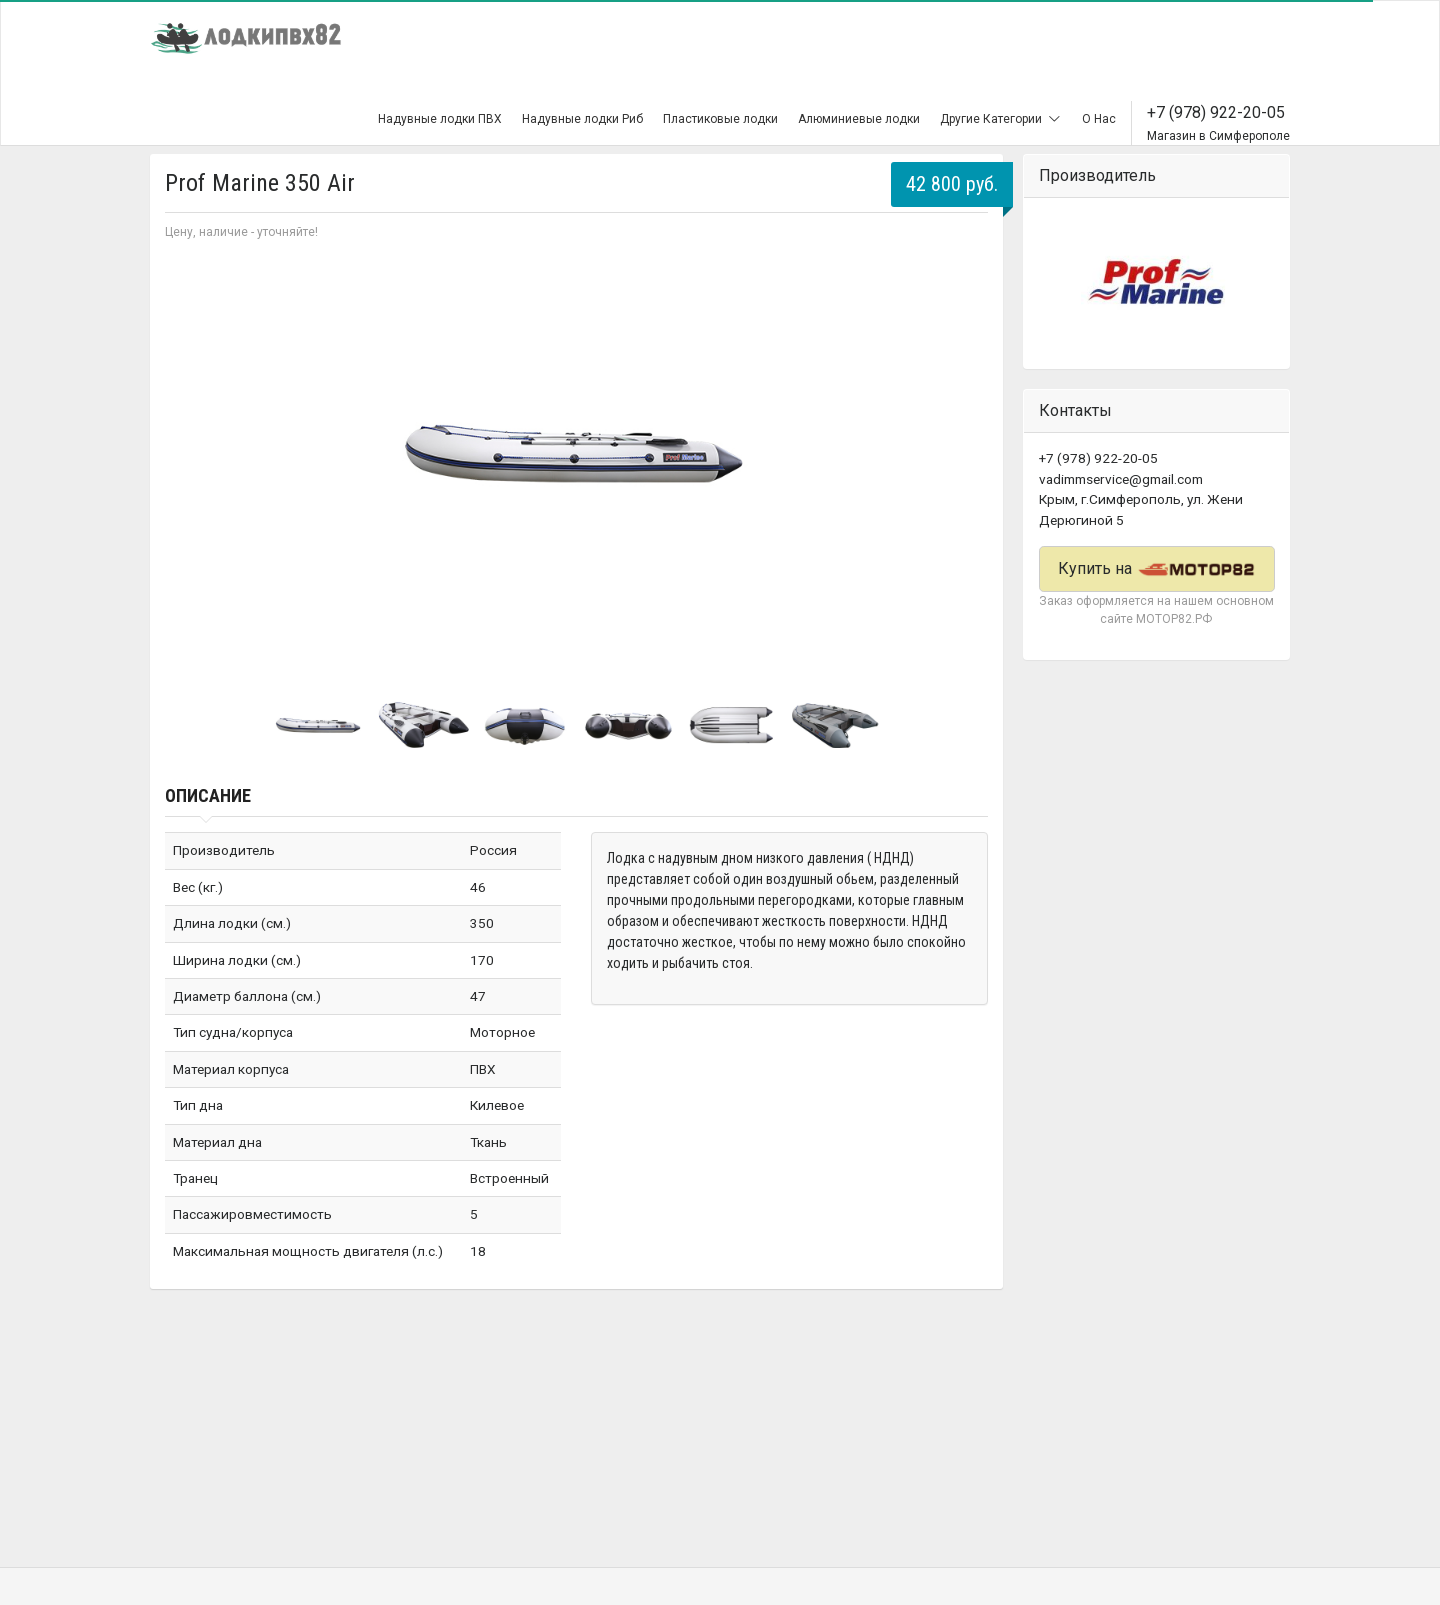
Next (962, 456)
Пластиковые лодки (720, 119)
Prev (191, 456)
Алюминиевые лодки (859, 119)
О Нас (1099, 119)
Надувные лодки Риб (582, 119)
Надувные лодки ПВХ (440, 119)
